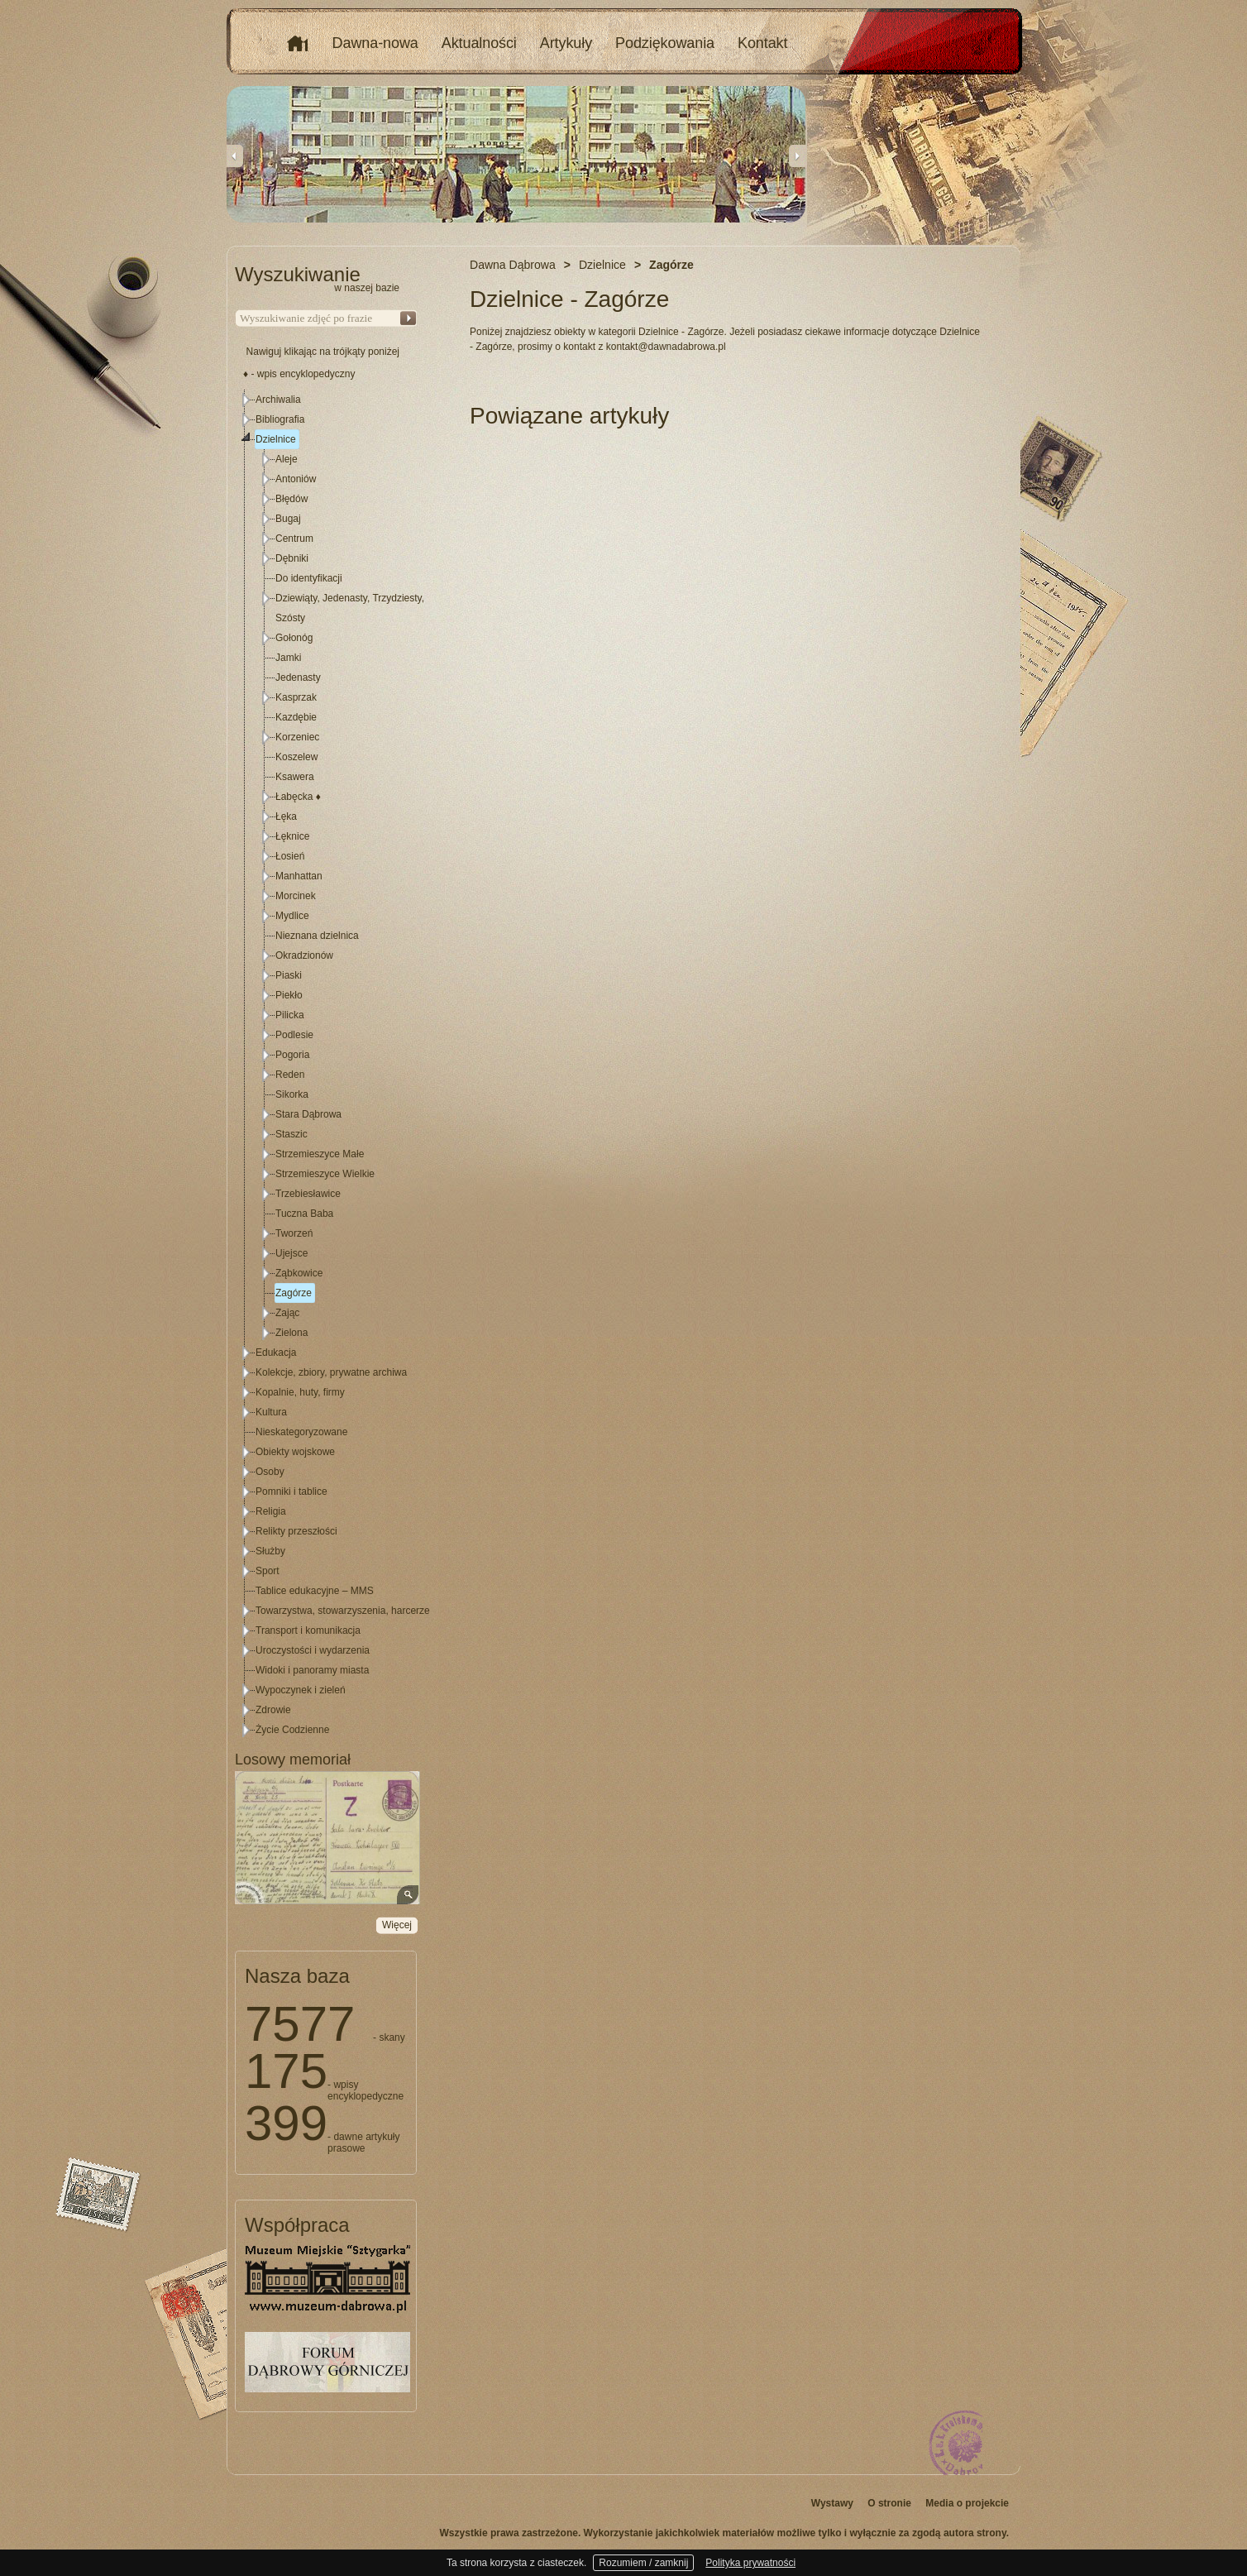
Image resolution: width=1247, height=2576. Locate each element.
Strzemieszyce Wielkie (325, 1174)
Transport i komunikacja (308, 1630)
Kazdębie (296, 717)
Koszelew (296, 757)
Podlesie (294, 1035)
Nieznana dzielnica (317, 935)
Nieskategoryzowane (301, 1432)
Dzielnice (276, 439)
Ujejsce (291, 1253)
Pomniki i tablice (291, 1491)
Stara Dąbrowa (308, 1114)
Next (797, 155)
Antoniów (295, 479)
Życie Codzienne (292, 1730)
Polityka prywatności (750, 2563)
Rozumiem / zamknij (643, 2563)
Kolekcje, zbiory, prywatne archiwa (331, 1372)
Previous (234, 155)
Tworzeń (294, 1233)
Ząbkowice (298, 1273)
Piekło (289, 995)
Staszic (291, 1134)
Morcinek (295, 896)
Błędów (291, 499)
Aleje (286, 459)
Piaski (288, 975)
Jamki (288, 657)
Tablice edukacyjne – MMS (315, 1591)
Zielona (291, 1332)
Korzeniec (297, 737)
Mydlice (292, 916)
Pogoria (292, 1055)
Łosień (289, 856)
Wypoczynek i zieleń (301, 1690)
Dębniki (291, 558)
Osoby (270, 1471)
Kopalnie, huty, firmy (300, 1392)
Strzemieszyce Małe (319, 1154)
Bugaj (288, 518)
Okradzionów (304, 955)
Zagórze (293, 1293)
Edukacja (276, 1352)
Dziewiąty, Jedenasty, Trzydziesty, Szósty (349, 608)
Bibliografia (280, 419)
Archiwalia (278, 399)
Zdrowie (273, 1710)
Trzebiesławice (308, 1193)
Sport (268, 1571)
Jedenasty (298, 677)
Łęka (286, 816)
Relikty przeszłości (296, 1531)
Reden (289, 1074)
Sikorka (291, 1094)
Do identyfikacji (308, 578)
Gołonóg (294, 638)
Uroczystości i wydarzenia (313, 1650)
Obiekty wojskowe (295, 1452)
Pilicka (289, 1015)
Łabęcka (298, 796)
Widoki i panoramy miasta (312, 1670)
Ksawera (294, 777)
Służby (270, 1551)
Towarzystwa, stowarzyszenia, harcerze (343, 1610)
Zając (287, 1313)
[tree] (326, 1065)
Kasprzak (296, 697)
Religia (271, 1511)
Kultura (271, 1412)
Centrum (294, 538)
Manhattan (298, 876)
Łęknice (292, 836)
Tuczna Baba (304, 1213)
